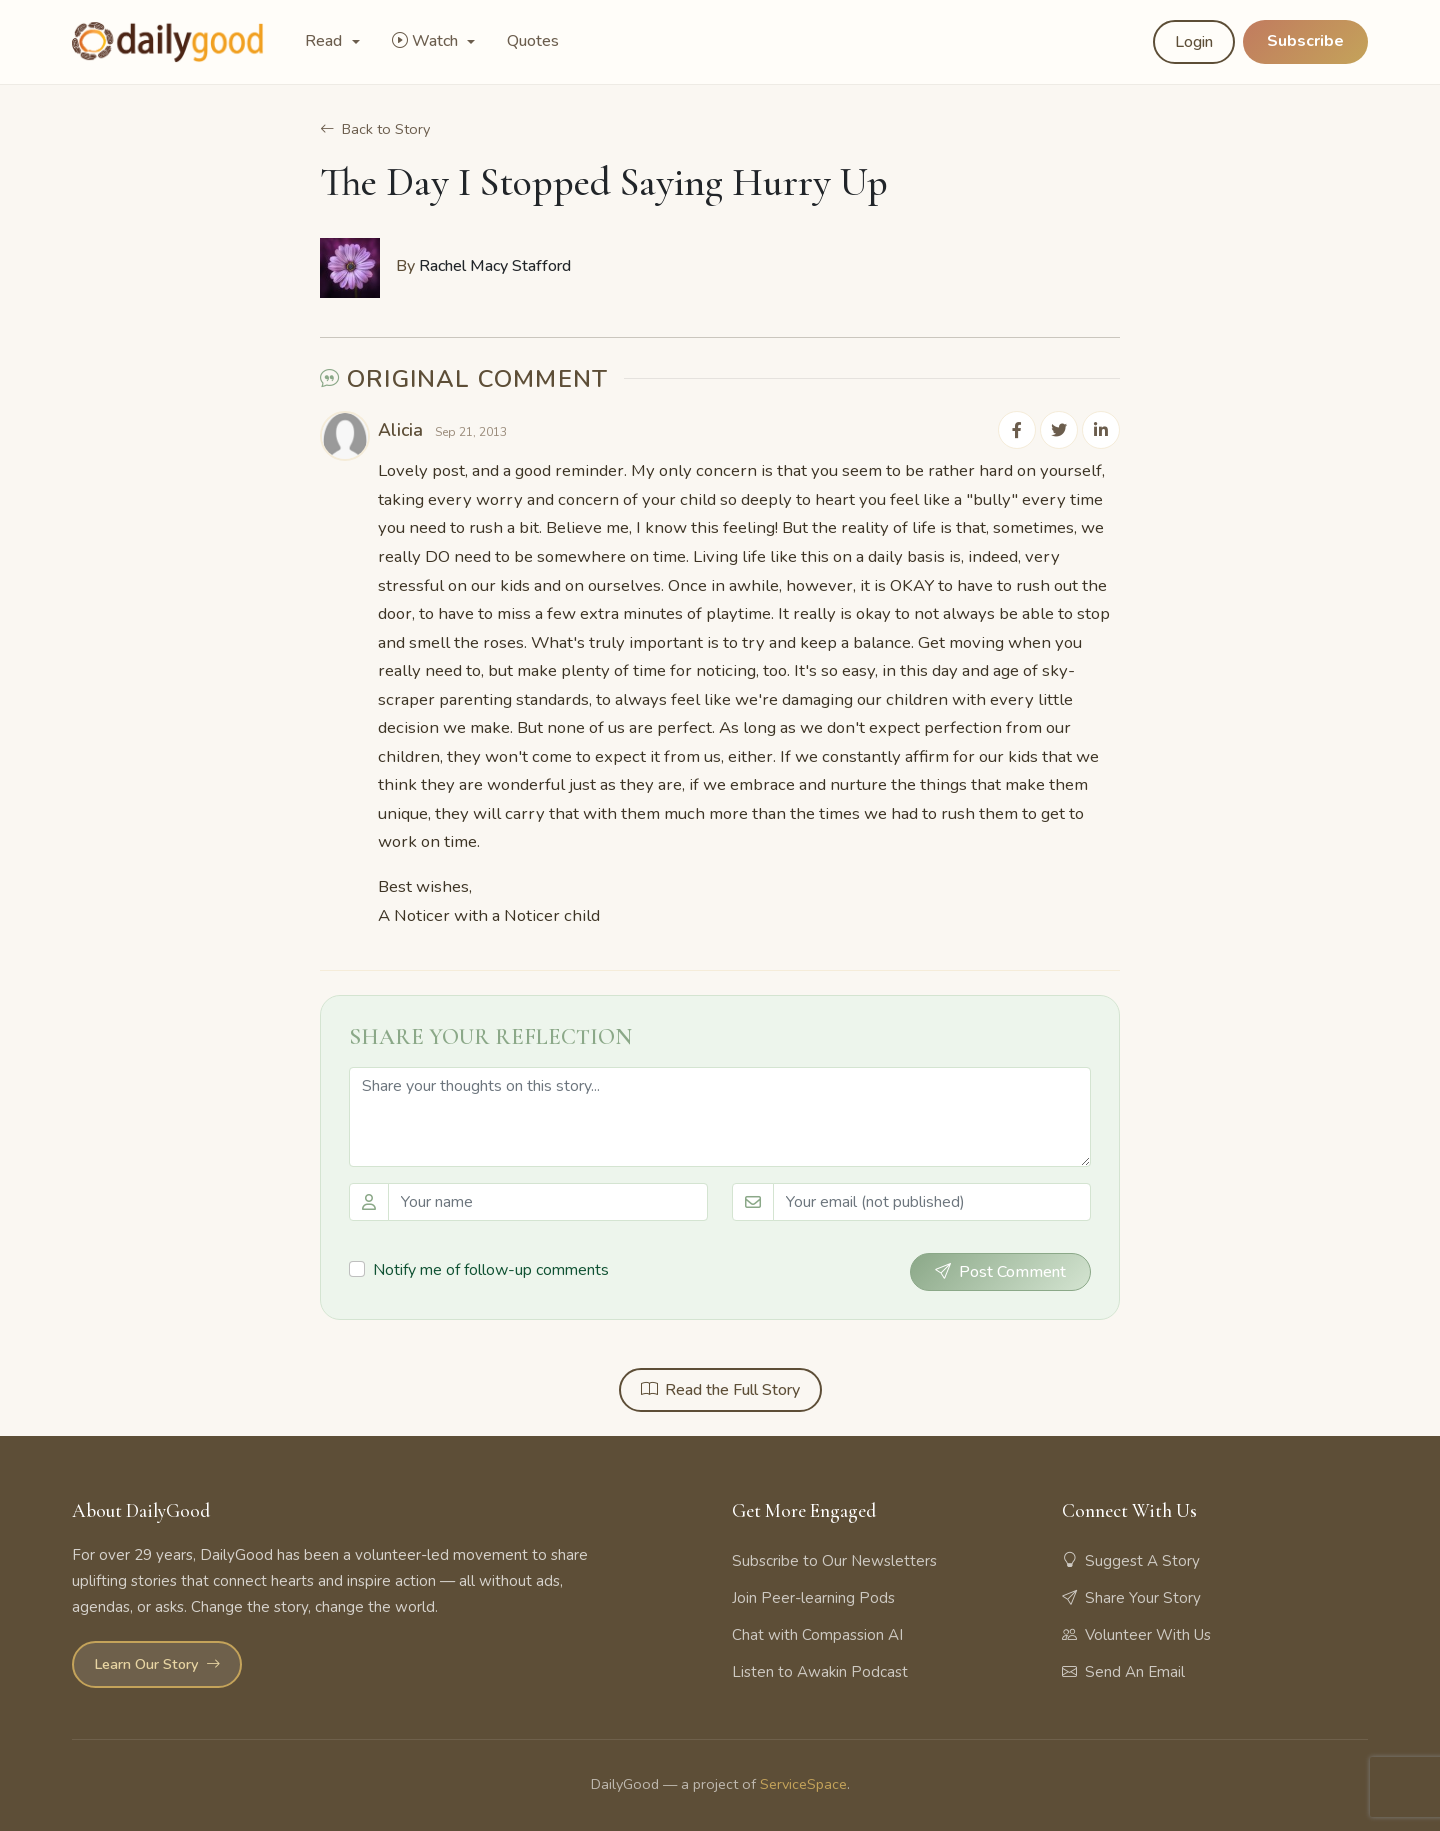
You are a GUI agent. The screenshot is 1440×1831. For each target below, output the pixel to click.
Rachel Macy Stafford (495, 266)
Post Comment (1000, 1270)
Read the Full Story (720, 1388)
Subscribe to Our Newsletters (834, 1559)
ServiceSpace (803, 1782)
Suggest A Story (1131, 1559)
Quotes (533, 41)
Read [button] (325, 41)
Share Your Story (1131, 1596)
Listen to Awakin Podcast (820, 1670)
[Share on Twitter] (1062, 429)
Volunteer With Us (1136, 1633)
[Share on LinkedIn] (1102, 429)
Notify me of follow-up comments (491, 1269)
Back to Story (375, 129)
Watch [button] (427, 41)
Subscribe (1305, 41)
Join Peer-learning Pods (813, 1596)
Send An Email (1123, 1670)
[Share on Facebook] (1022, 429)
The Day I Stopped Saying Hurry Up (604, 182)
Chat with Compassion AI (817, 1633)
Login (1194, 42)
